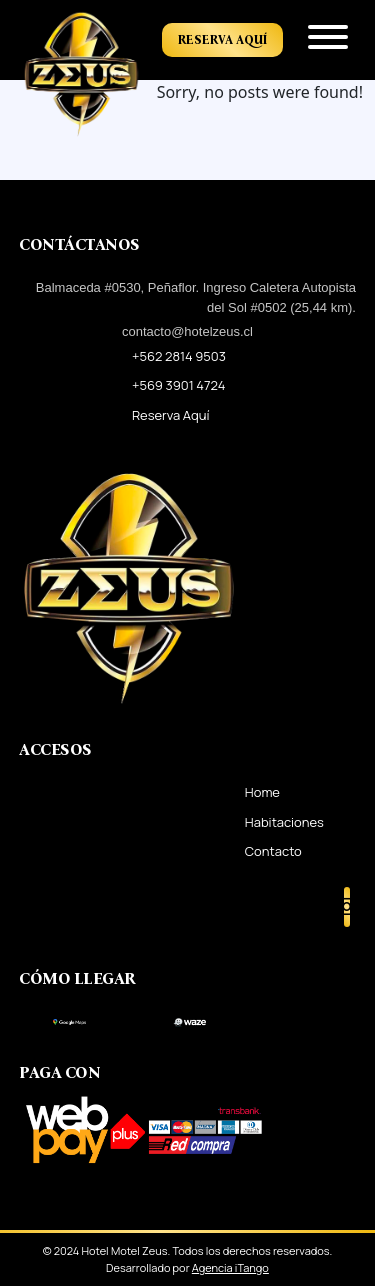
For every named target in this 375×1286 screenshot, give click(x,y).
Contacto (273, 851)
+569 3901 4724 (178, 385)
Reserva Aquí (222, 40)
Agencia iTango (230, 1267)
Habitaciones (284, 822)
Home (262, 792)
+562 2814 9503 (179, 356)
